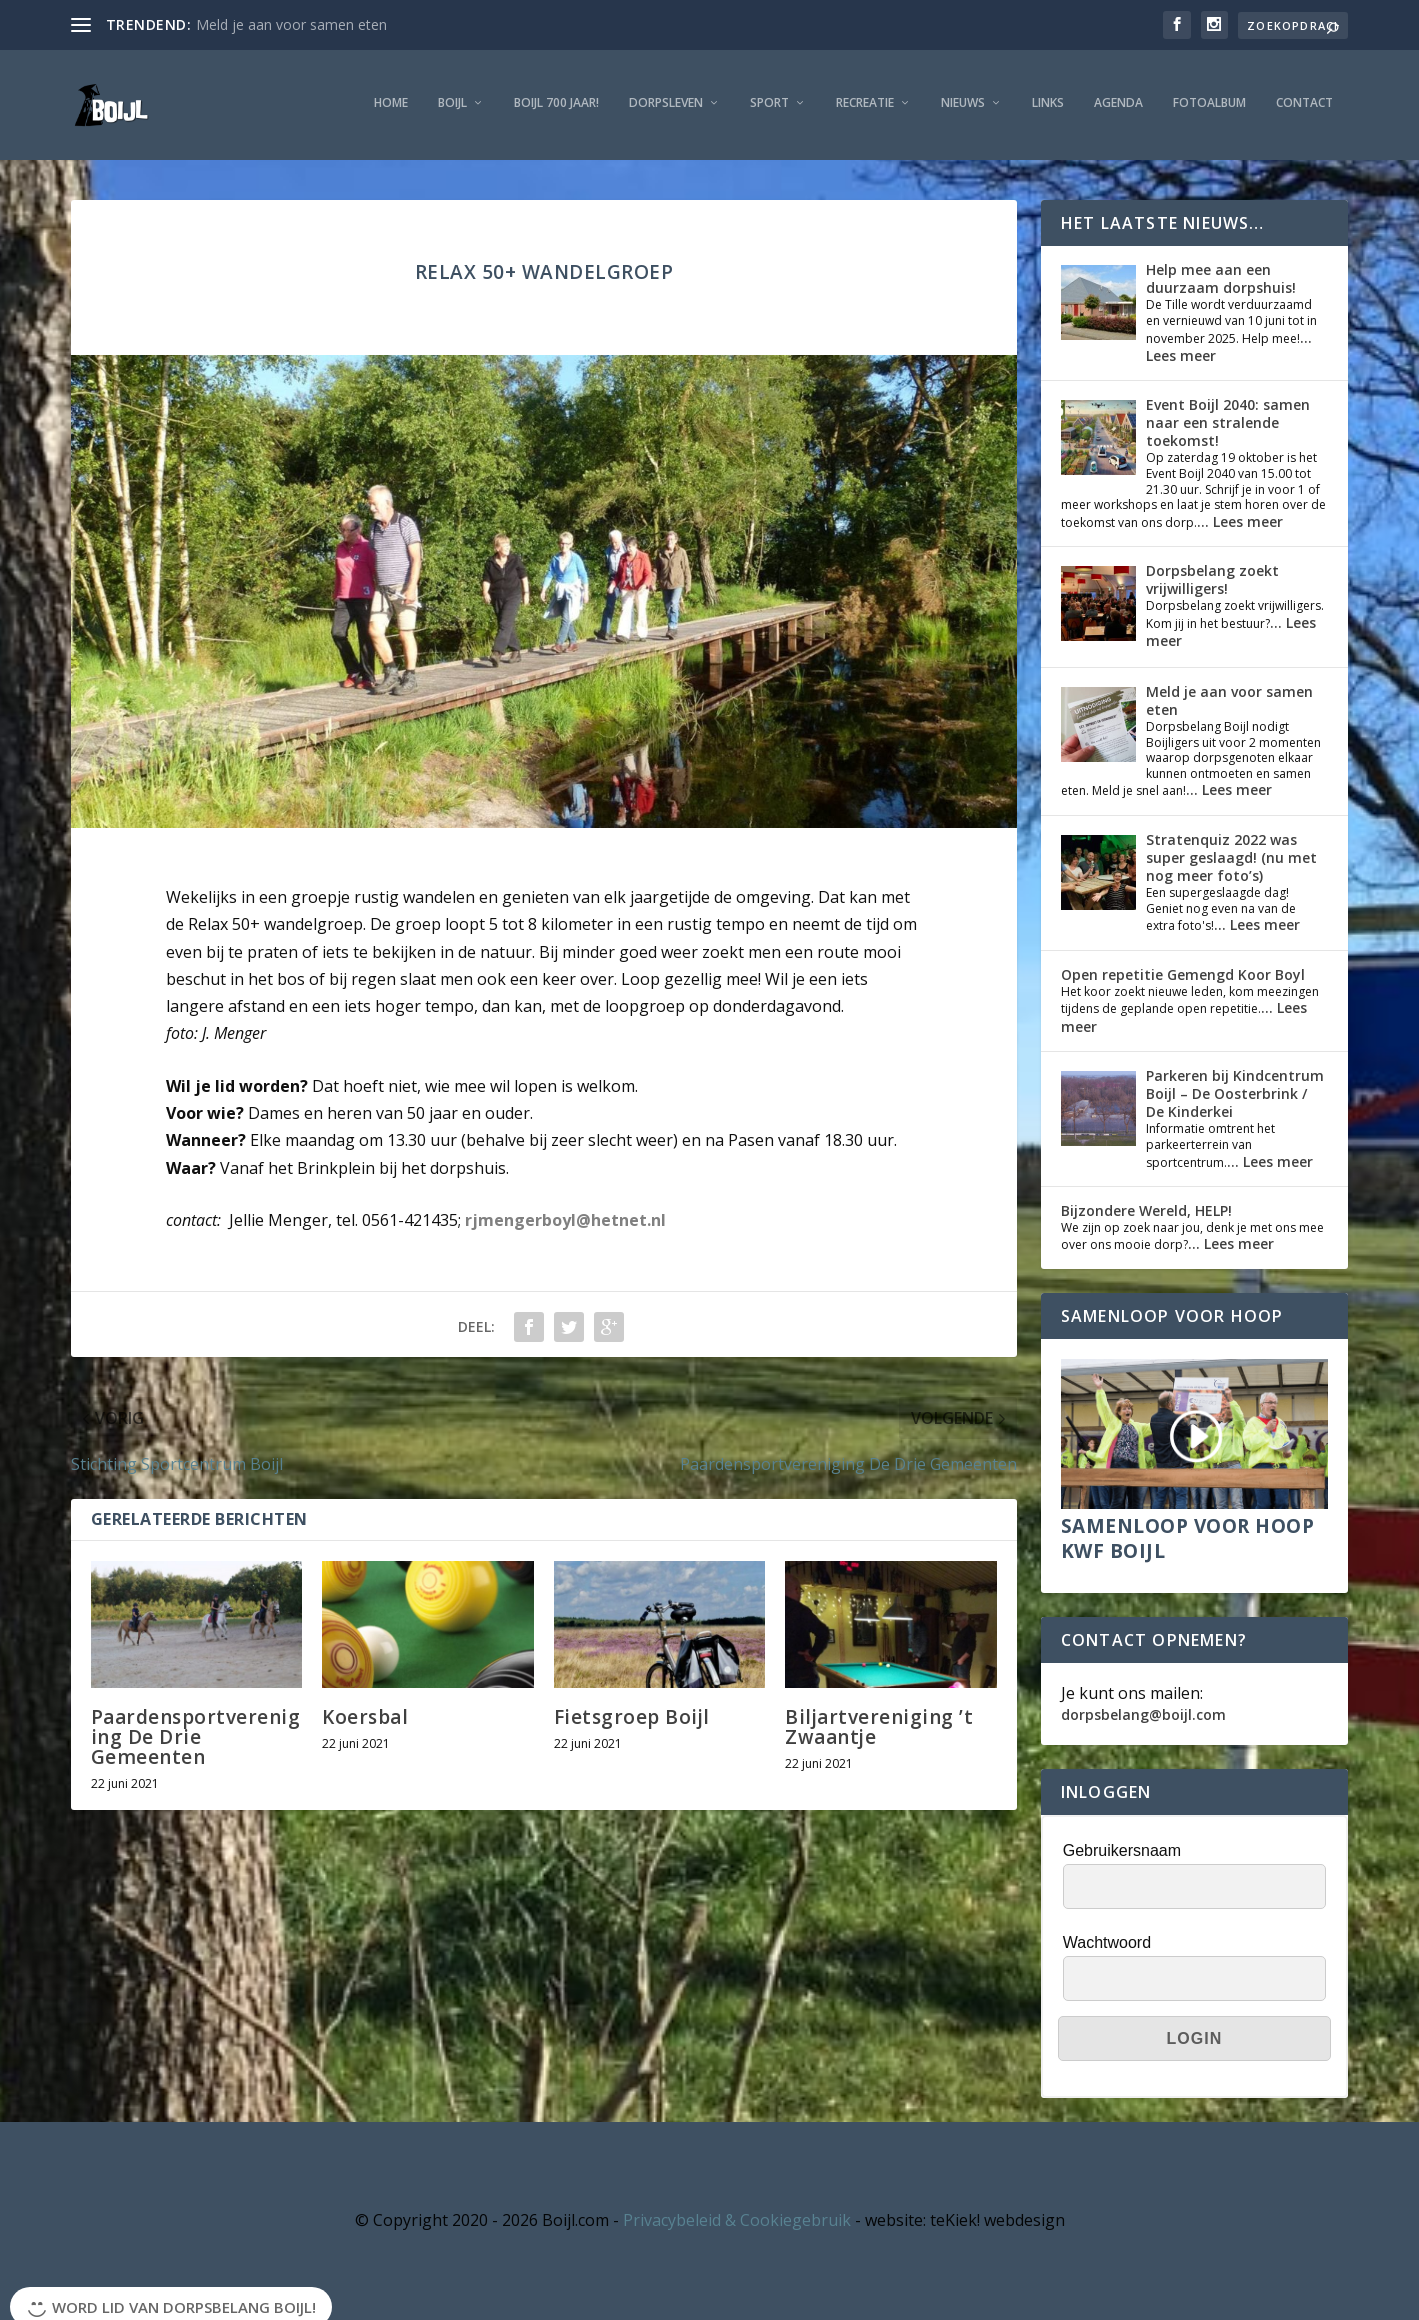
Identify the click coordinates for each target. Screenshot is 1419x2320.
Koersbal (365, 1717)
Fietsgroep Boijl (632, 1717)
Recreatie (865, 103)
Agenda (1118, 103)
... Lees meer (1240, 521)
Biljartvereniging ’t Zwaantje (879, 1727)
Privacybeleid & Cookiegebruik (737, 2220)
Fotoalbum (1209, 103)
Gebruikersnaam (1122, 1850)
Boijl (452, 103)
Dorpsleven (666, 103)
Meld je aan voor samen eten (291, 24)
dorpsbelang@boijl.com (1143, 1714)
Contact (1304, 103)
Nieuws (963, 103)
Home (391, 103)
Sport (769, 103)
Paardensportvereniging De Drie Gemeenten (196, 1737)
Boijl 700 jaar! (556, 103)
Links (1048, 103)
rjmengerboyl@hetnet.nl (565, 1220)
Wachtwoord (1107, 1942)
